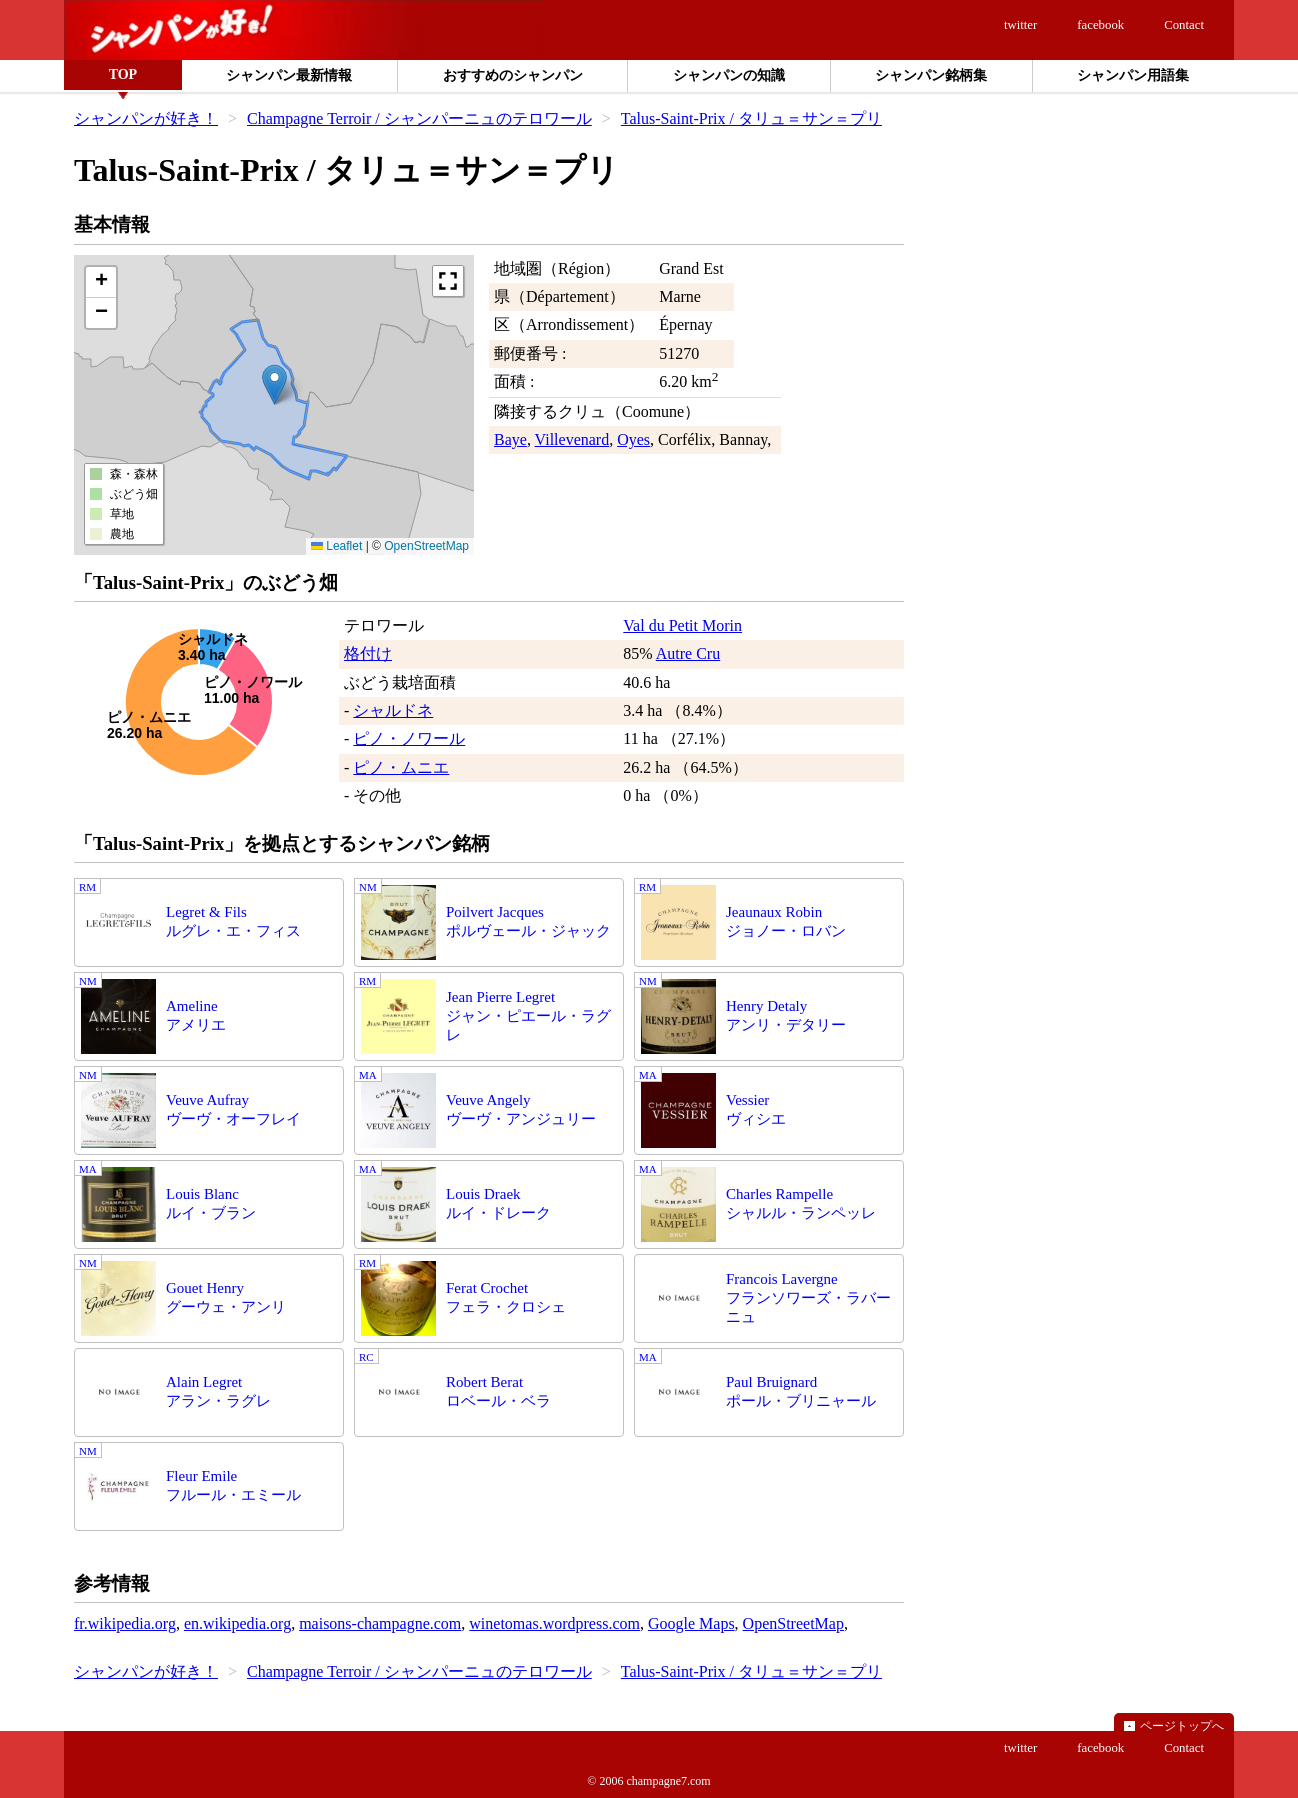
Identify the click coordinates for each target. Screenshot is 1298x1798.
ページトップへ (1182, 1726)
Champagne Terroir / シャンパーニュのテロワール (419, 118)
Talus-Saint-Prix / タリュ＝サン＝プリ (751, 118)
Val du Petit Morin (682, 625)
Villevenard (572, 439)
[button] (274, 384)
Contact (1184, 25)
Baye (510, 439)
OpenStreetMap (426, 546)
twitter (1020, 25)
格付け (368, 653)
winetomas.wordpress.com (554, 1623)
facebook (1100, 25)
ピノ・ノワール (409, 738)
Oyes (633, 439)
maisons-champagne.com (380, 1623)
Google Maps (691, 1623)
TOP (123, 74)
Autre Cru (688, 653)
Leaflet (336, 546)
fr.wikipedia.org (125, 1623)
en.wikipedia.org (237, 1623)
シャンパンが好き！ (146, 118)
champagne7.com (668, 1781)
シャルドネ (393, 710)
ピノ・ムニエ (401, 767)
